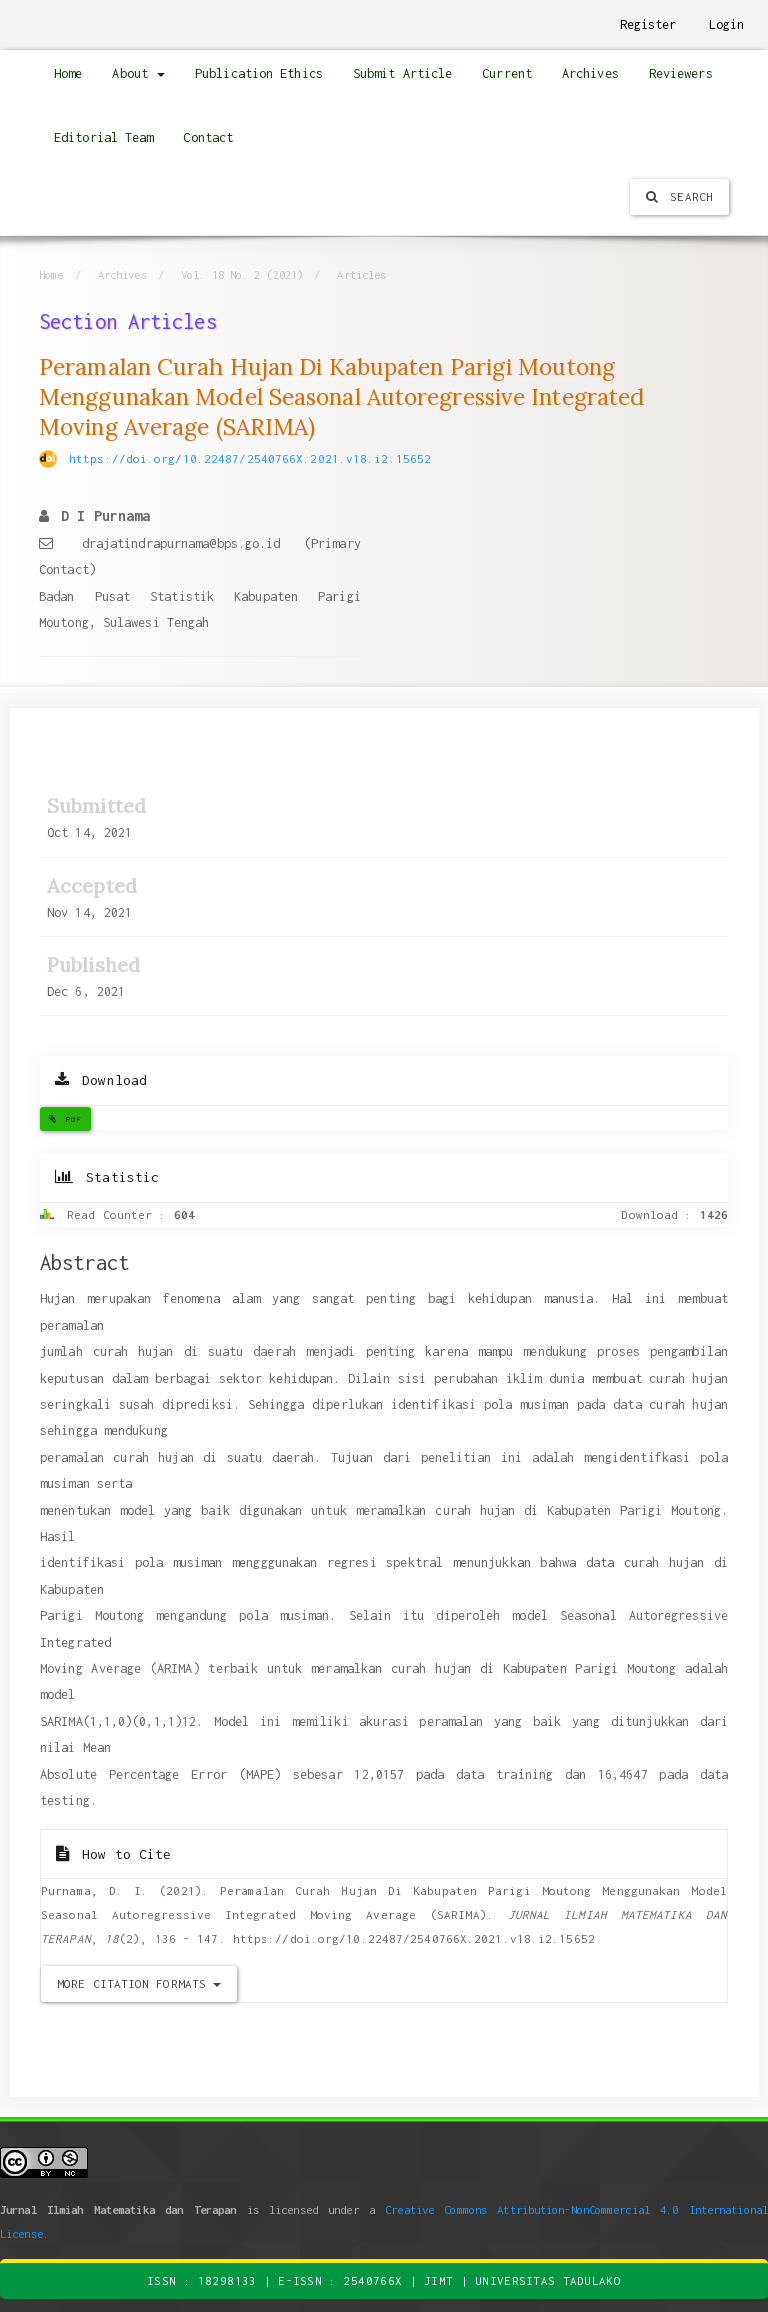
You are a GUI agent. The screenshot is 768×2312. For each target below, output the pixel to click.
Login (727, 24)
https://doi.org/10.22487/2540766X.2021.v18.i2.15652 (250, 458)
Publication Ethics (259, 73)
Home (68, 73)
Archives (590, 73)
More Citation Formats (139, 1983)
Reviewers (681, 73)
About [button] (138, 73)
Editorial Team (103, 137)
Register (648, 24)
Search (679, 196)
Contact (208, 137)
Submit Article (402, 73)
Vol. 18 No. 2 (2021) (242, 274)
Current (507, 73)
